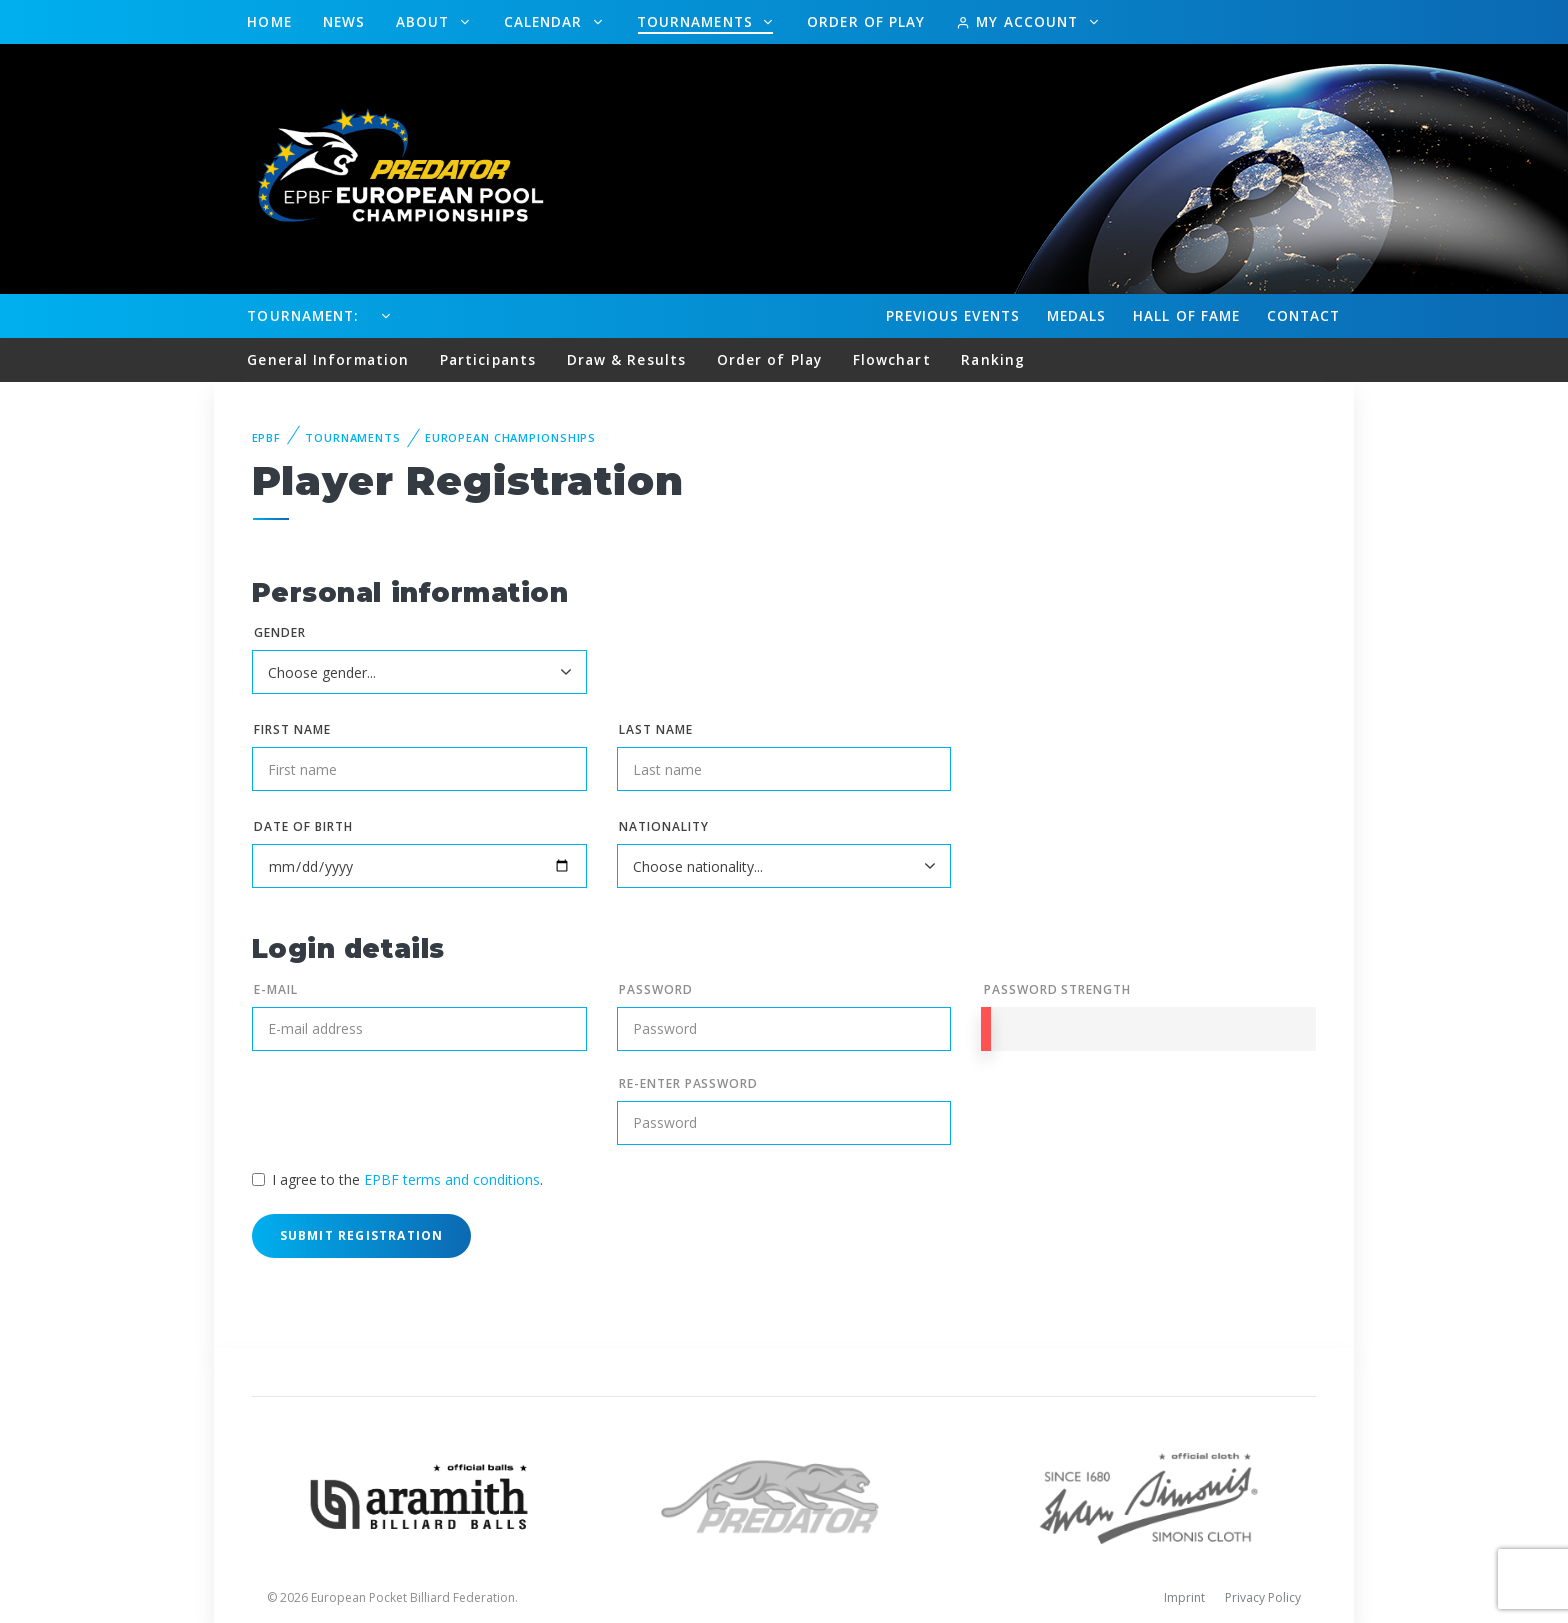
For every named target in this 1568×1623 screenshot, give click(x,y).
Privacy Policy (1263, 1597)
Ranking (993, 359)
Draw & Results (626, 359)
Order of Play (866, 21)
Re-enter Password (688, 1083)
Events (953, 316)
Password (656, 989)
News (344, 21)
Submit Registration (362, 1235)
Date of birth (303, 826)
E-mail (276, 989)
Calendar (546, 21)
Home (269, 21)
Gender (280, 632)
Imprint (1184, 1597)
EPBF (267, 437)
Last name (656, 729)
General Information (328, 359)
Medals (1077, 315)
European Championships (510, 437)
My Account (1019, 21)
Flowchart (892, 359)
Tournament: (302, 315)
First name (292, 729)
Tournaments (697, 21)
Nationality (664, 826)
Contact (1304, 315)
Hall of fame (1186, 315)
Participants (488, 359)
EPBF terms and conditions (452, 1179)
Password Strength (1057, 989)
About (425, 21)
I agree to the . (407, 1179)
